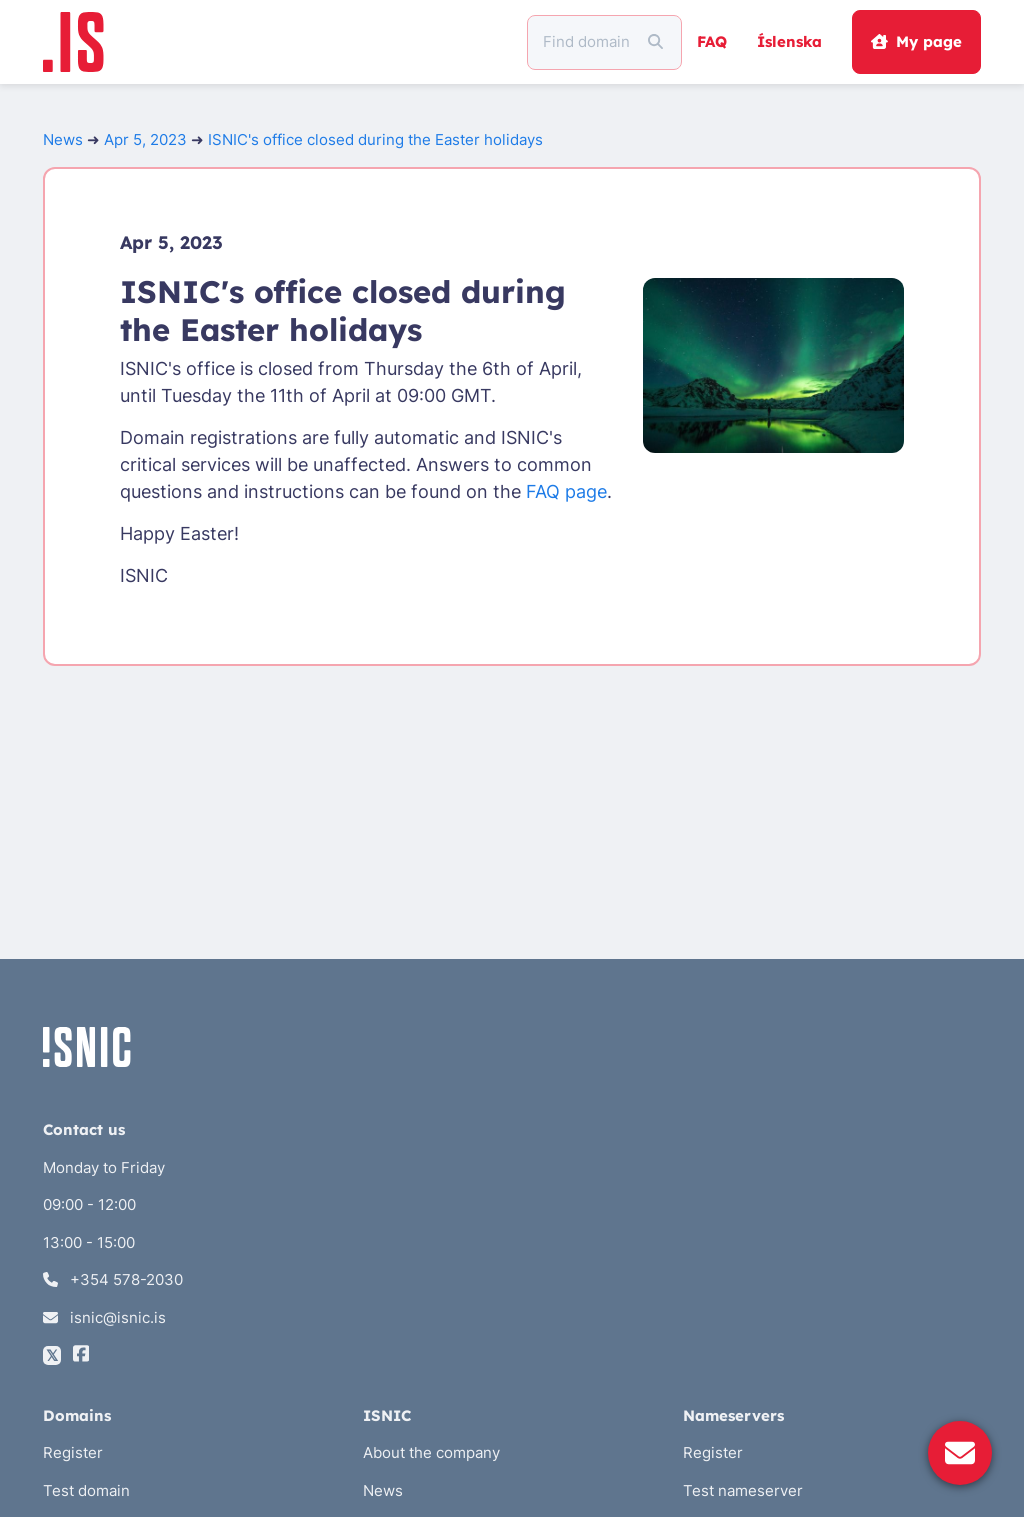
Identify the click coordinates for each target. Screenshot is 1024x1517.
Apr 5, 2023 (145, 139)
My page (916, 41)
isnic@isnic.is (104, 1317)
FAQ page (566, 491)
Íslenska (789, 41)
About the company (431, 1452)
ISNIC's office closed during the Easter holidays (375, 139)
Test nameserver (743, 1490)
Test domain (86, 1490)
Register (73, 1452)
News (63, 139)
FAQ (712, 41)
